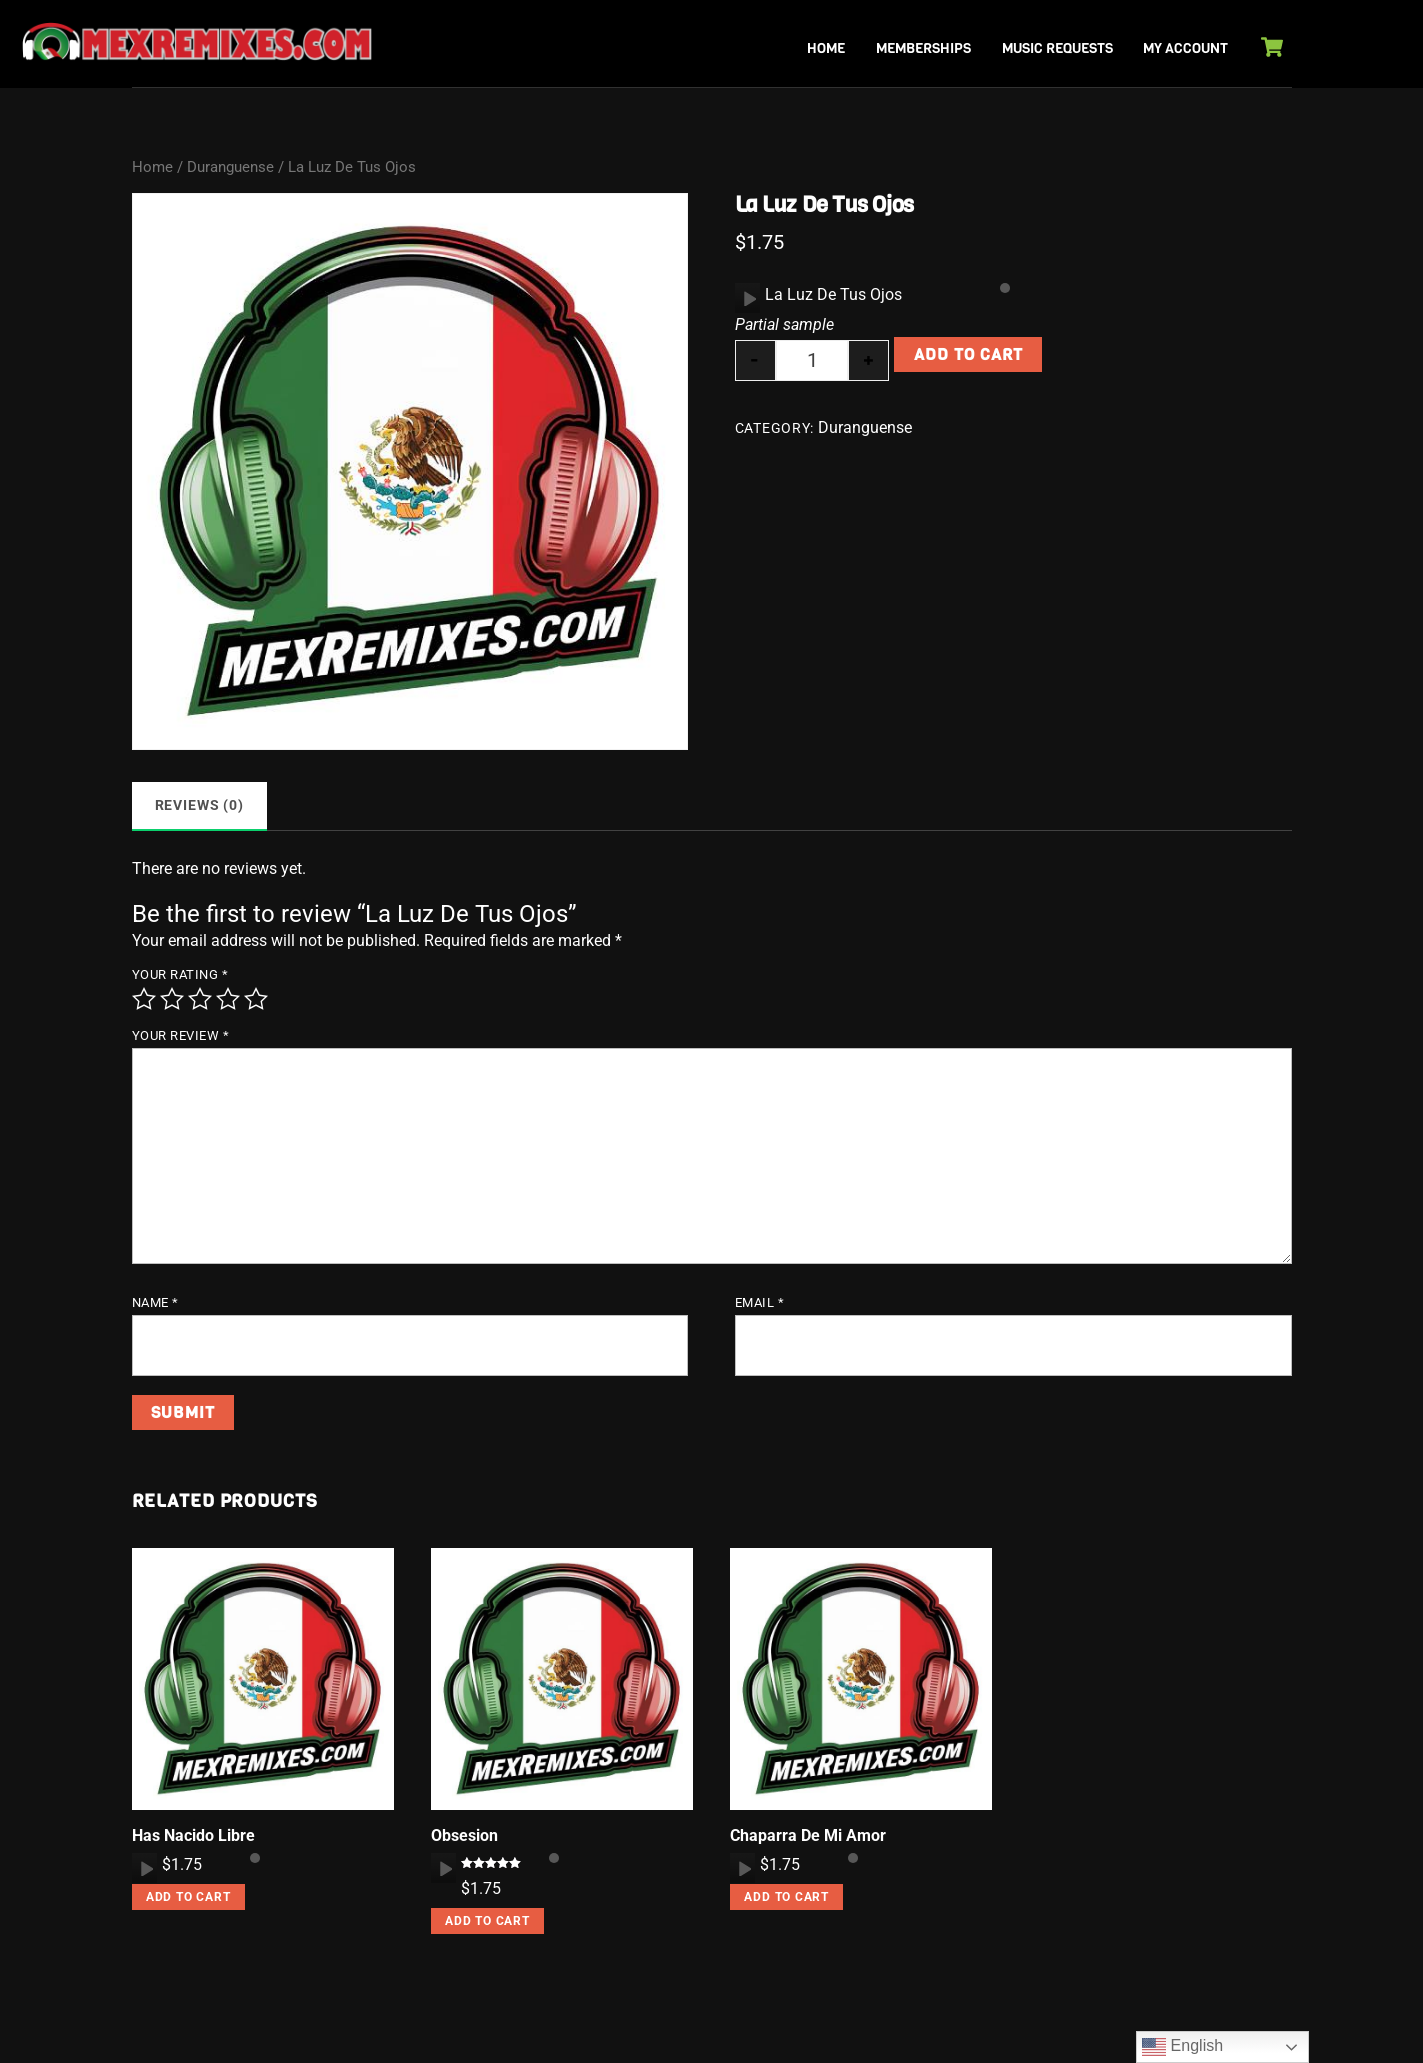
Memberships (923, 48)
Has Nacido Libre (193, 1835)
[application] (747, 298)
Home (826, 48)
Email (760, 1302)
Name (155, 1302)
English (1182, 2047)
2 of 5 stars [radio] (172, 999)
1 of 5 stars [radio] (144, 999)
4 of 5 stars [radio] (228, 999)
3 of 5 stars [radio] (200, 999)
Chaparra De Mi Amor (808, 1835)
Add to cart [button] (188, 1897)
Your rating (180, 974)
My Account (1185, 48)
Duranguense (230, 167)
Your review (181, 1035)
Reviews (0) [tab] (200, 805)
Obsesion (464, 1835)
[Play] (748, 298)
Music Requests (1057, 48)
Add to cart (968, 354)
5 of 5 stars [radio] (256, 999)
